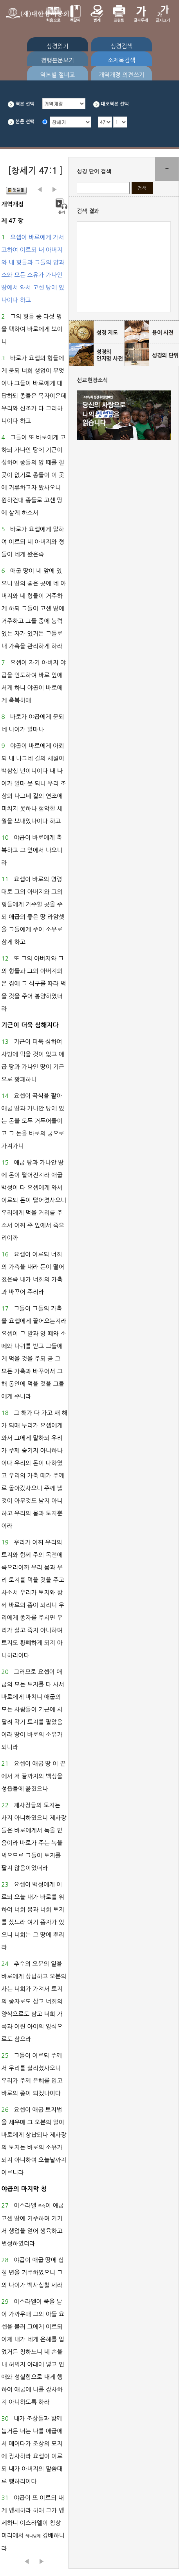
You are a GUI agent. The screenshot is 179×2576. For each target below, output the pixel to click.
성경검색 (121, 46)
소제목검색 (122, 60)
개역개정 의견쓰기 (122, 75)
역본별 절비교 (57, 75)
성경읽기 (58, 46)
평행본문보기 (57, 60)
